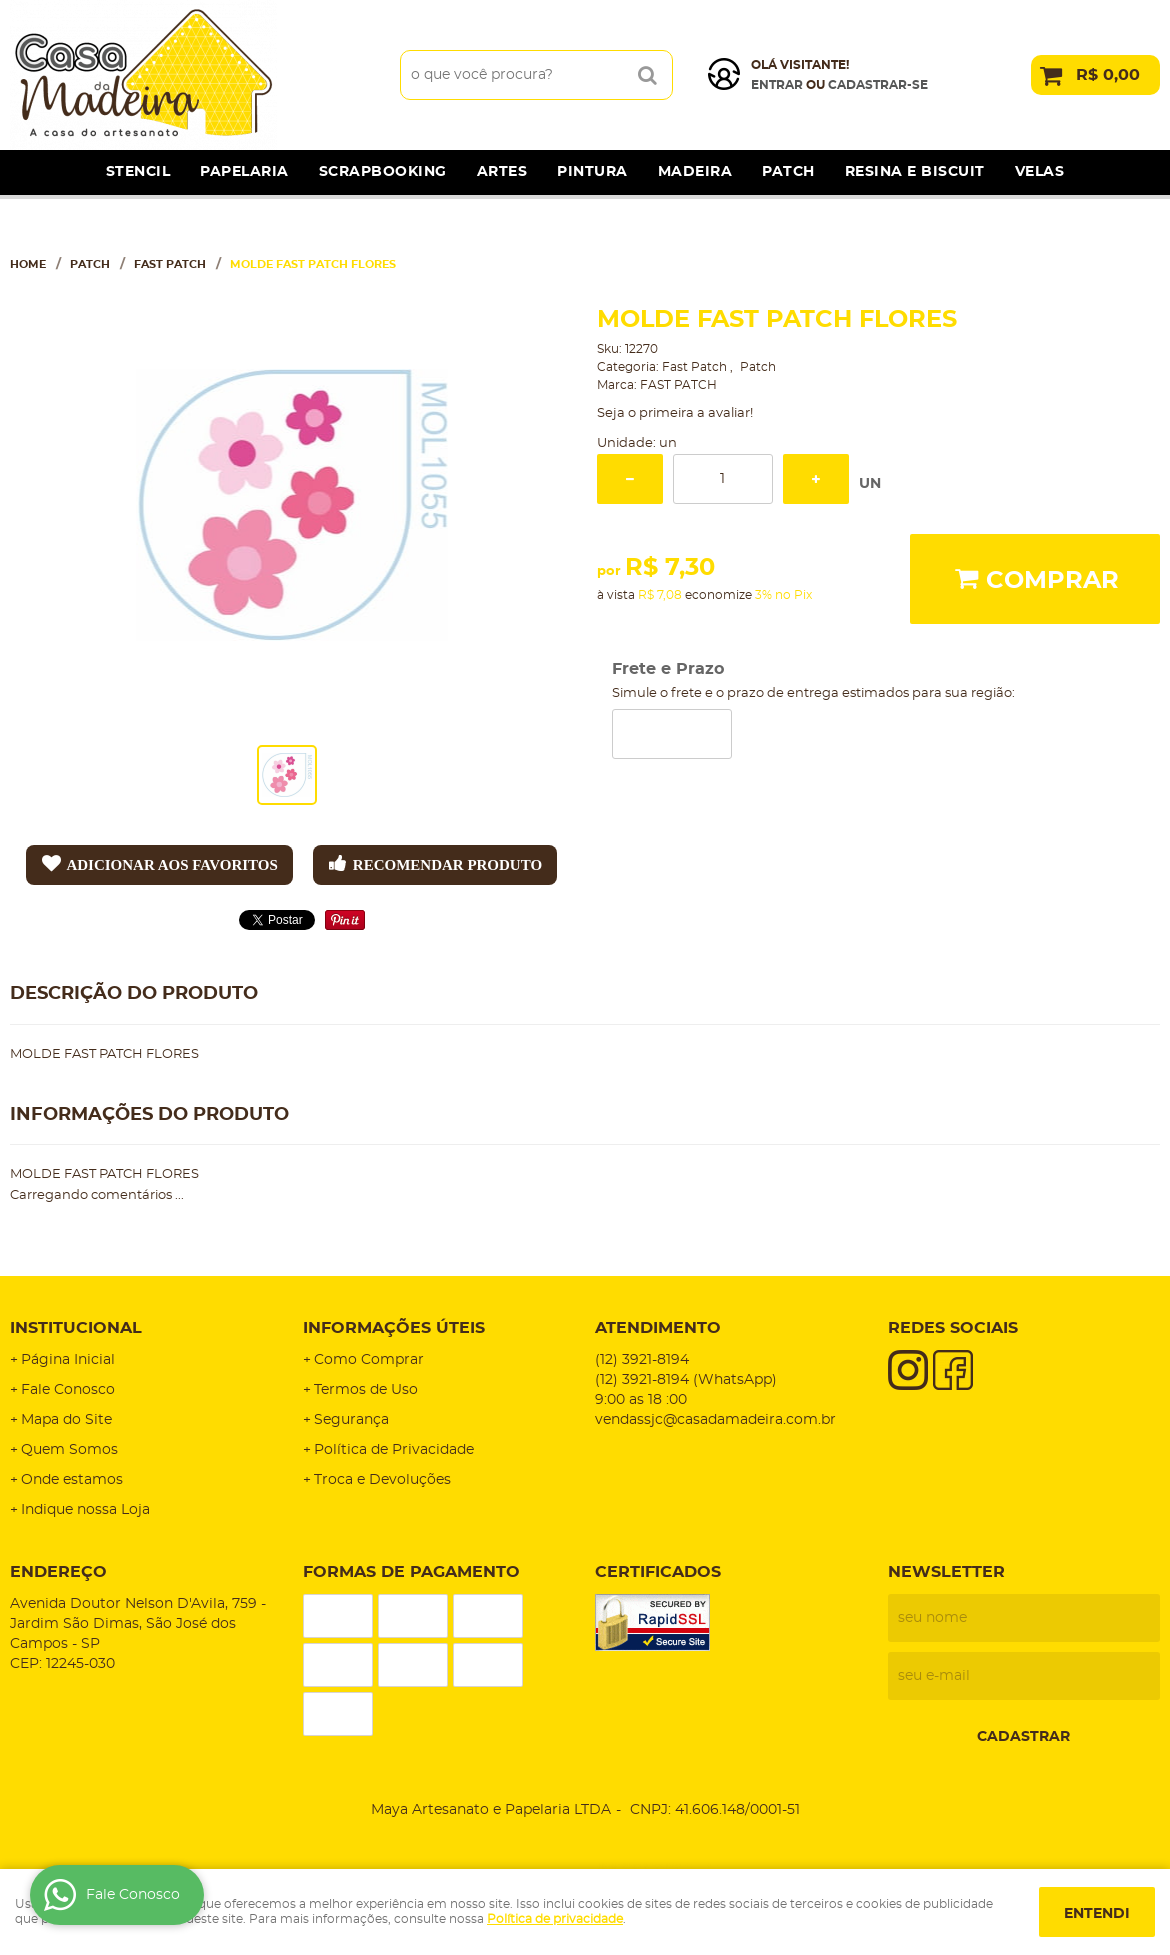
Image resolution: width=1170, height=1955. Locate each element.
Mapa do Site (66, 1420)
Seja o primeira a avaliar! (675, 413)
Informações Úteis (394, 1328)
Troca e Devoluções (382, 1480)
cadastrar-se (878, 85)
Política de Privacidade (394, 1450)
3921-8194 (642, 1360)
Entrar (777, 85)
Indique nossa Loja (85, 1510)
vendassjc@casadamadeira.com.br (715, 1420)
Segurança (351, 1420)
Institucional (76, 1328)
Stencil (138, 172)
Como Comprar (369, 1360)
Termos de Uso (366, 1390)
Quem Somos (69, 1450)
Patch (788, 172)
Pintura (592, 172)
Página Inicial (68, 1360)
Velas (1040, 172)
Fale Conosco (68, 1390)
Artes (502, 172)
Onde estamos (72, 1480)
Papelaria (244, 172)
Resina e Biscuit (915, 172)
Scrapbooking (383, 172)
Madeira (695, 172)
